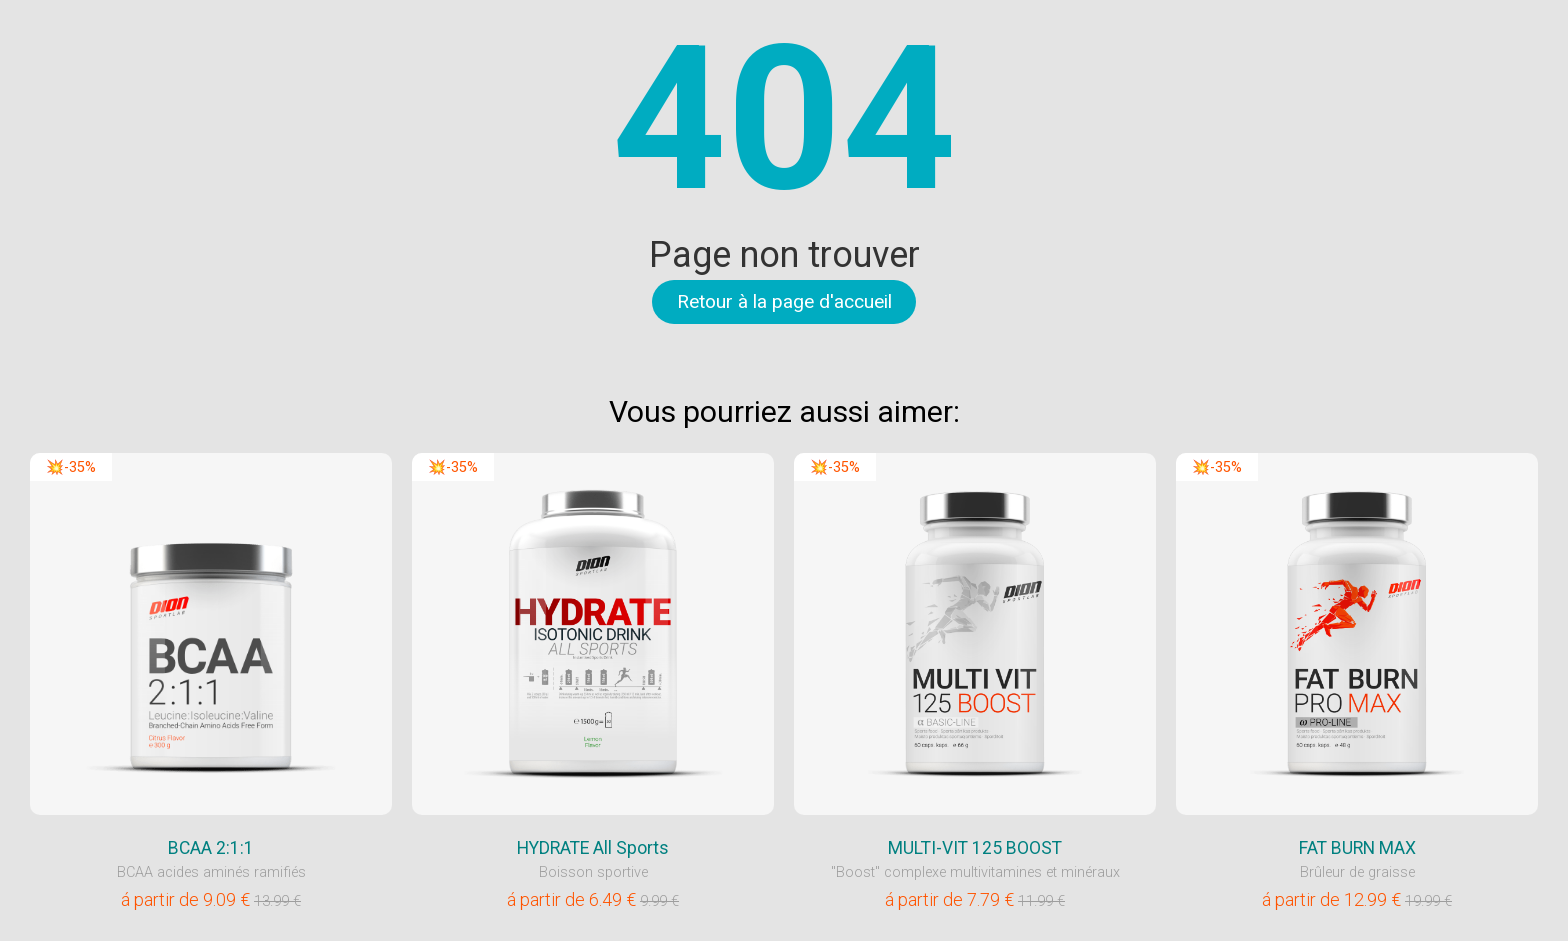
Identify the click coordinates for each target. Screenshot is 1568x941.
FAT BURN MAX (1357, 848)
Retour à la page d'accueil (784, 301)
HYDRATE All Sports (593, 848)
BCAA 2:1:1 (211, 848)
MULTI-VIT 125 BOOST (975, 848)
